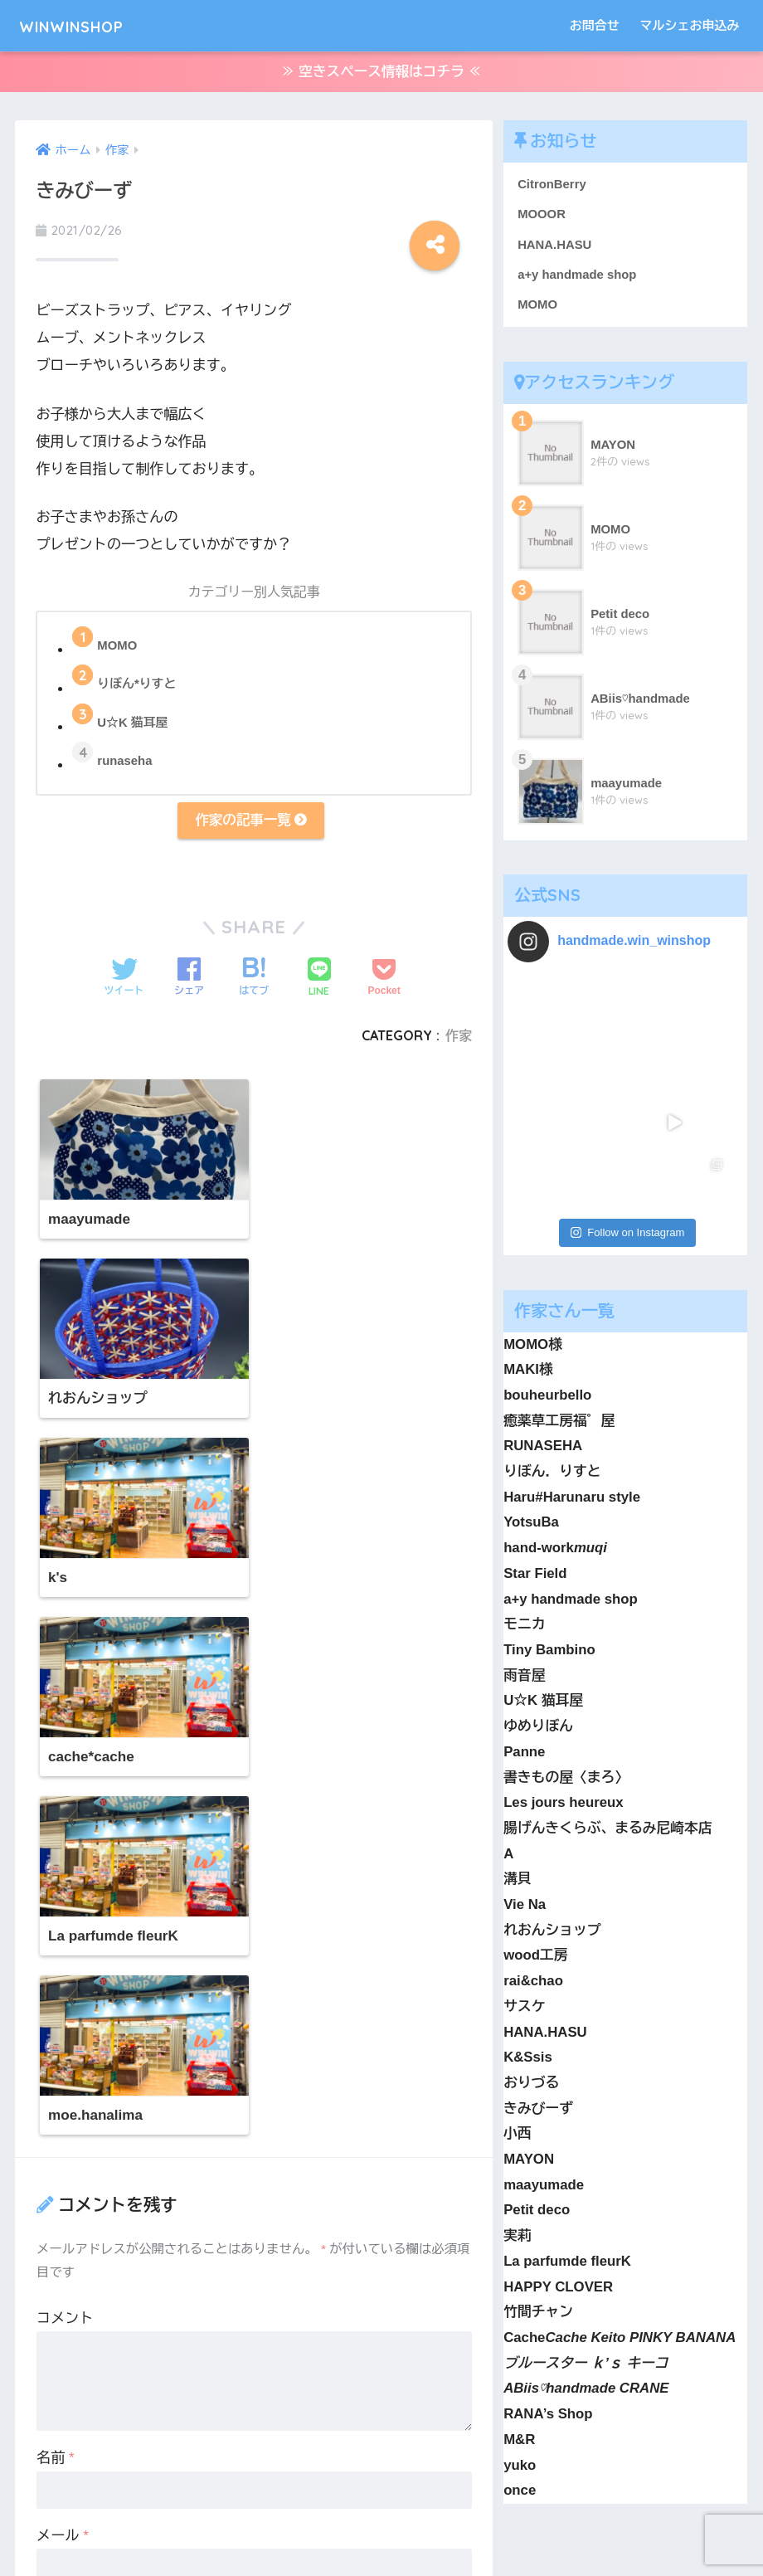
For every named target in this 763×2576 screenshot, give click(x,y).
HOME (382, 2506)
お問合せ (595, 25)
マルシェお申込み (690, 25)
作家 (459, 1040)
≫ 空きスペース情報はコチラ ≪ (381, 73)
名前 (55, 1951)
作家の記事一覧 (250, 824)
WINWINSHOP (88, 25)
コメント (64, 1811)
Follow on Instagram (627, 1119)
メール (62, 2029)
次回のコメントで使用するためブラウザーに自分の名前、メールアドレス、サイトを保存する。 (261, 2190)
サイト (57, 2106)
